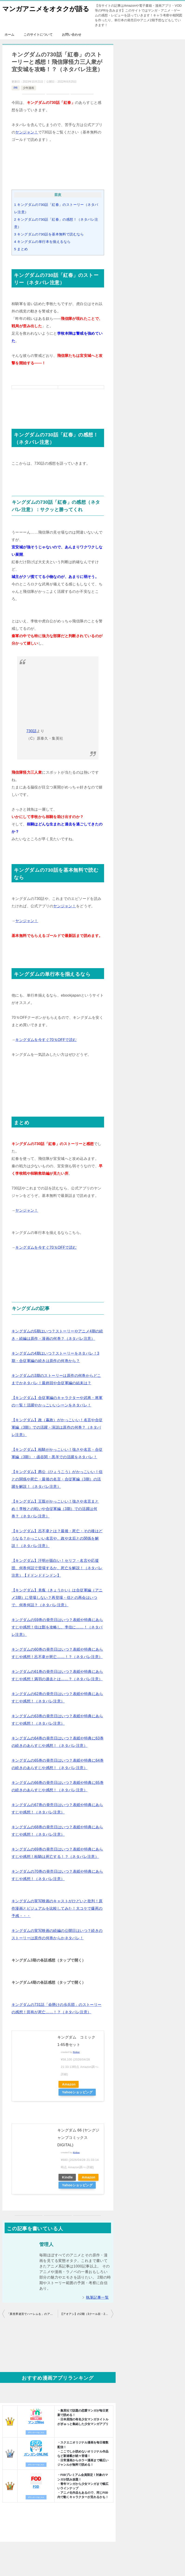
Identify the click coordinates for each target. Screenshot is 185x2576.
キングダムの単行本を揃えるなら (42, 242)
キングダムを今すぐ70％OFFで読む (46, 1040)
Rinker (76, 2052)
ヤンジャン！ (26, 132)
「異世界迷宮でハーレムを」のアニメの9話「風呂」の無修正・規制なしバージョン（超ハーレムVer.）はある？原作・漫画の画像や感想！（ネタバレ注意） (32, 2321)
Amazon (69, 2084)
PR (16, 88)
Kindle (68, 2177)
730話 (31, 731)
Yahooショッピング (78, 2092)
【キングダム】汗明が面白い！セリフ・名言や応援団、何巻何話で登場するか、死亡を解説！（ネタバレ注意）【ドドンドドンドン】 (57, 1568)
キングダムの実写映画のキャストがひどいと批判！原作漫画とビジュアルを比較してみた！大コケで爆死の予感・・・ (57, 1908)
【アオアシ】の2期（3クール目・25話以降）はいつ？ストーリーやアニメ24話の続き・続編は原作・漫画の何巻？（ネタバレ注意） (86, 2321)
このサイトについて (38, 34)
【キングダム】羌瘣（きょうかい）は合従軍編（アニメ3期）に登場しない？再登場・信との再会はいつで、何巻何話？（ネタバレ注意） (57, 1597)
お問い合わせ (71, 34)
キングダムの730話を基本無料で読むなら (49, 234)
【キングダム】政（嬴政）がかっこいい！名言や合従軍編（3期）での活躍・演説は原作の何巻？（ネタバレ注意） (57, 1427)
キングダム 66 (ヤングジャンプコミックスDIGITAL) (78, 2137)
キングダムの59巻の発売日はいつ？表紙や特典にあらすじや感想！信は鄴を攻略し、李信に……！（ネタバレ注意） (57, 1627)
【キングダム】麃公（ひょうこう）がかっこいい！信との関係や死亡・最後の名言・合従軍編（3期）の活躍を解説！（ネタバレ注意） (57, 1479)
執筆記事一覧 (97, 2305)
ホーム (9, 34)
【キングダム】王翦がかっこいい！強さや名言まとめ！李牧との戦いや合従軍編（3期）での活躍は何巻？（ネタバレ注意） (55, 1508)
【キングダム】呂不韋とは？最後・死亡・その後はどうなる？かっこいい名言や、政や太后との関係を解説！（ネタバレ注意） (57, 1538)
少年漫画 (28, 88)
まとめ (21, 249)
